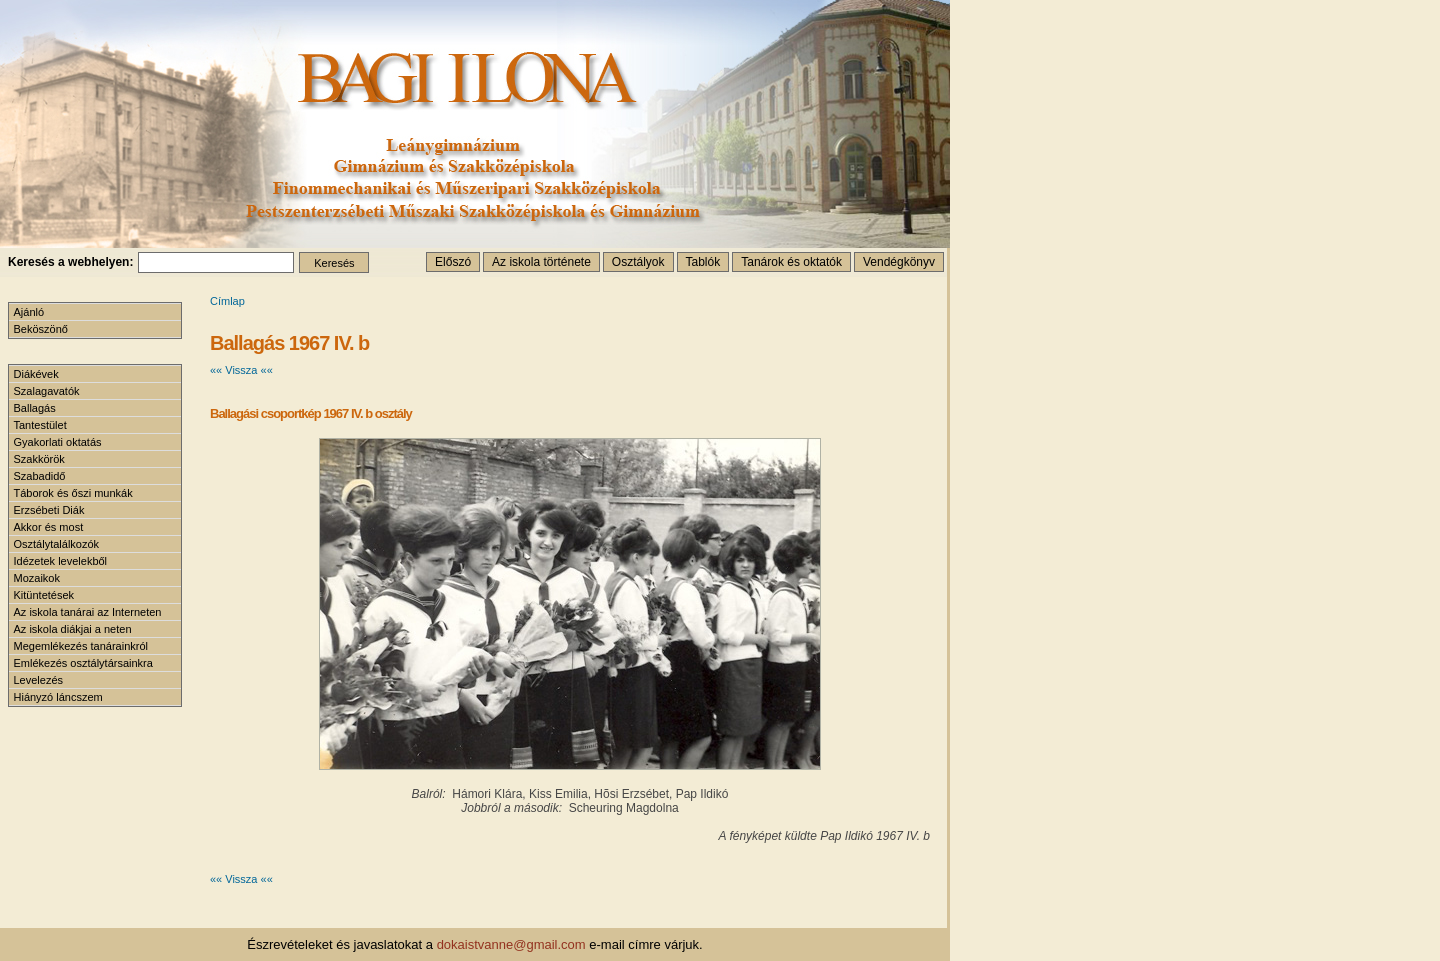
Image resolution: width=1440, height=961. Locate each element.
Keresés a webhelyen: (70, 262)
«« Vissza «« (241, 370)
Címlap (227, 301)
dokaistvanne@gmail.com (511, 944)
